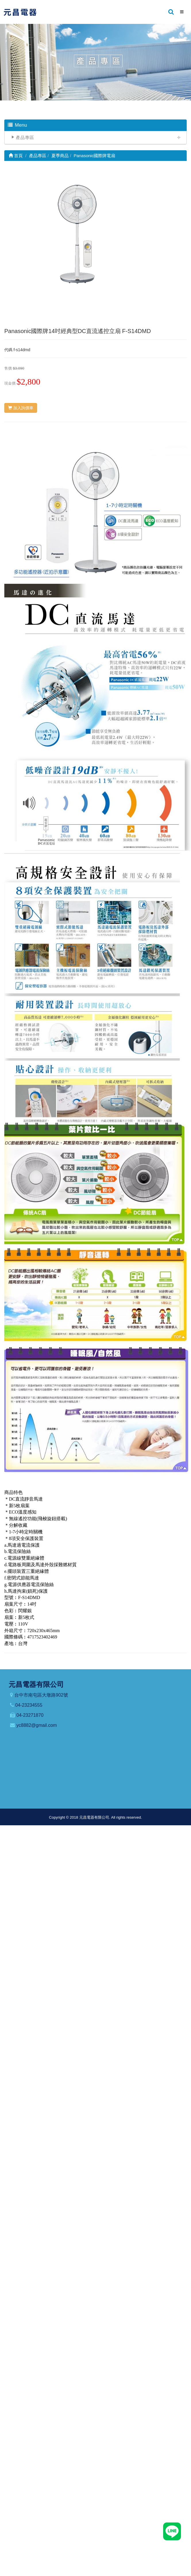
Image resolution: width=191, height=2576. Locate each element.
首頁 (16, 155)
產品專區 (25, 137)
